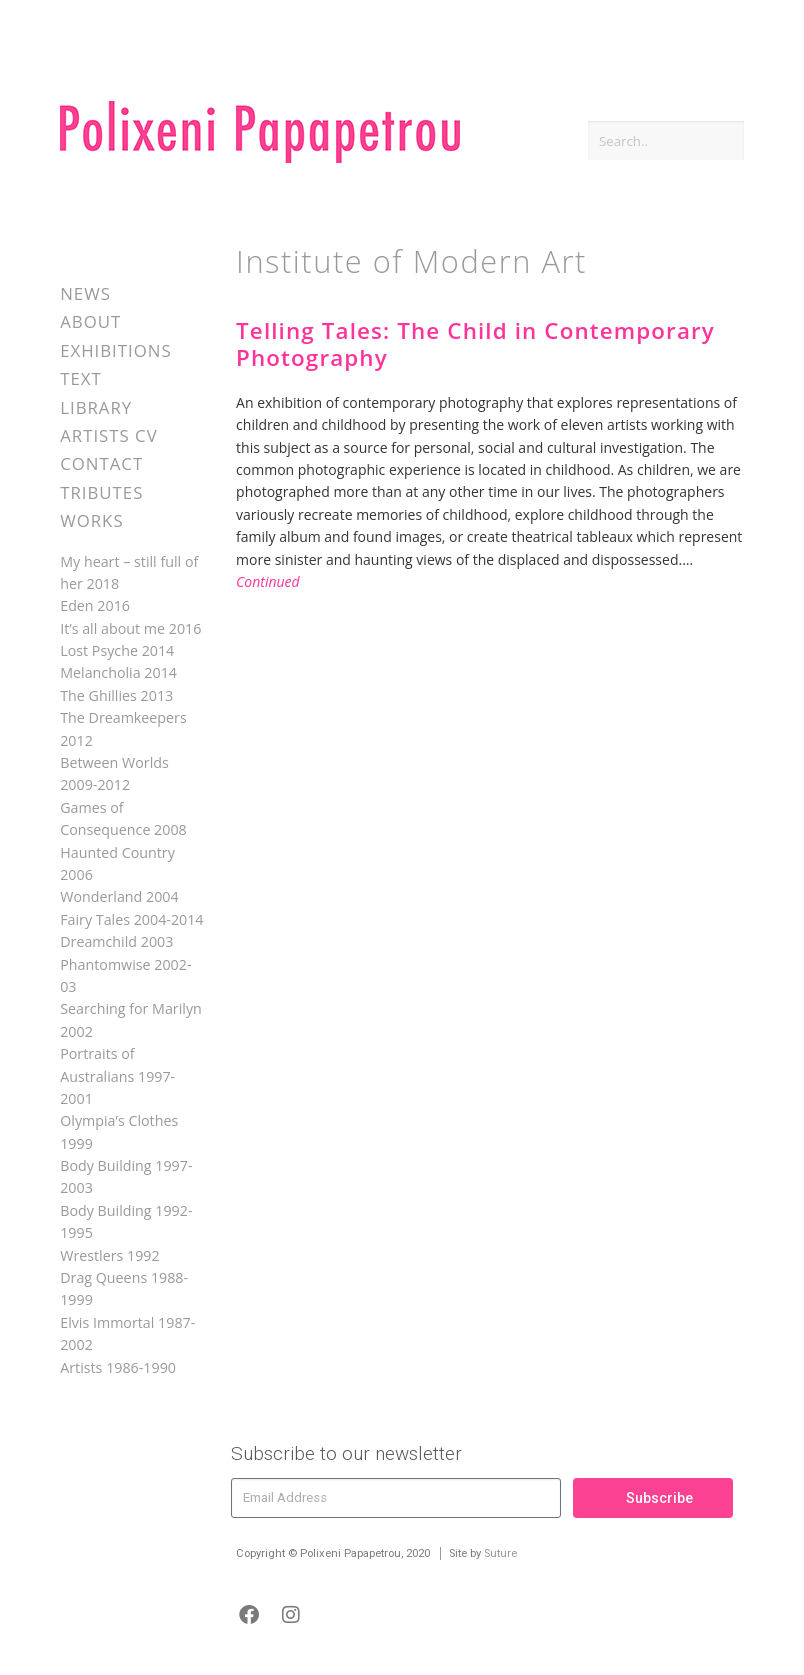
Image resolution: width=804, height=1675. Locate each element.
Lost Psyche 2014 (117, 650)
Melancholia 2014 (118, 672)
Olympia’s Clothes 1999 (119, 1131)
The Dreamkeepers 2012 (123, 728)
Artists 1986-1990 (118, 1367)
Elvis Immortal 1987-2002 (127, 1333)
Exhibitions (115, 350)
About (90, 321)
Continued (268, 581)
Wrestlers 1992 (109, 1255)
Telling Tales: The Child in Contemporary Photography (475, 344)
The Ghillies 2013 (116, 695)
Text (81, 378)
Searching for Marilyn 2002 (131, 1019)
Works (91, 520)
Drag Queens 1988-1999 (124, 1288)
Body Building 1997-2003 (126, 1176)
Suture (500, 1553)
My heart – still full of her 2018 (129, 572)
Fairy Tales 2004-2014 (131, 919)
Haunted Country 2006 (117, 863)
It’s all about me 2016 (130, 628)
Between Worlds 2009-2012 (114, 773)
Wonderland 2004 (119, 896)
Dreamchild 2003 (116, 941)
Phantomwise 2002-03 (125, 975)
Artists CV (108, 435)
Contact (101, 463)
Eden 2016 (95, 605)
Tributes (101, 492)
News (85, 293)
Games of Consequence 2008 (123, 818)
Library (96, 407)
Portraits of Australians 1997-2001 (117, 1076)
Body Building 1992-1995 (126, 1221)
